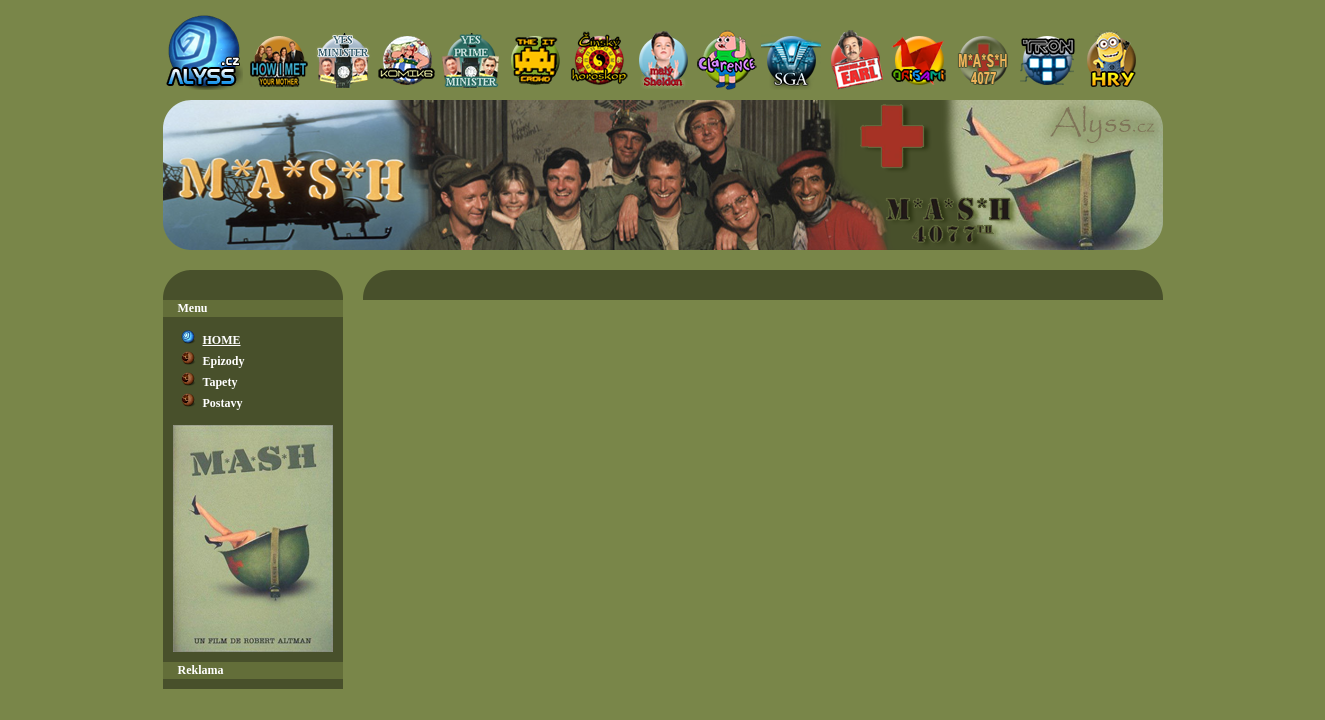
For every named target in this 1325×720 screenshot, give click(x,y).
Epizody (224, 361)
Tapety (220, 382)
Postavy (223, 403)
